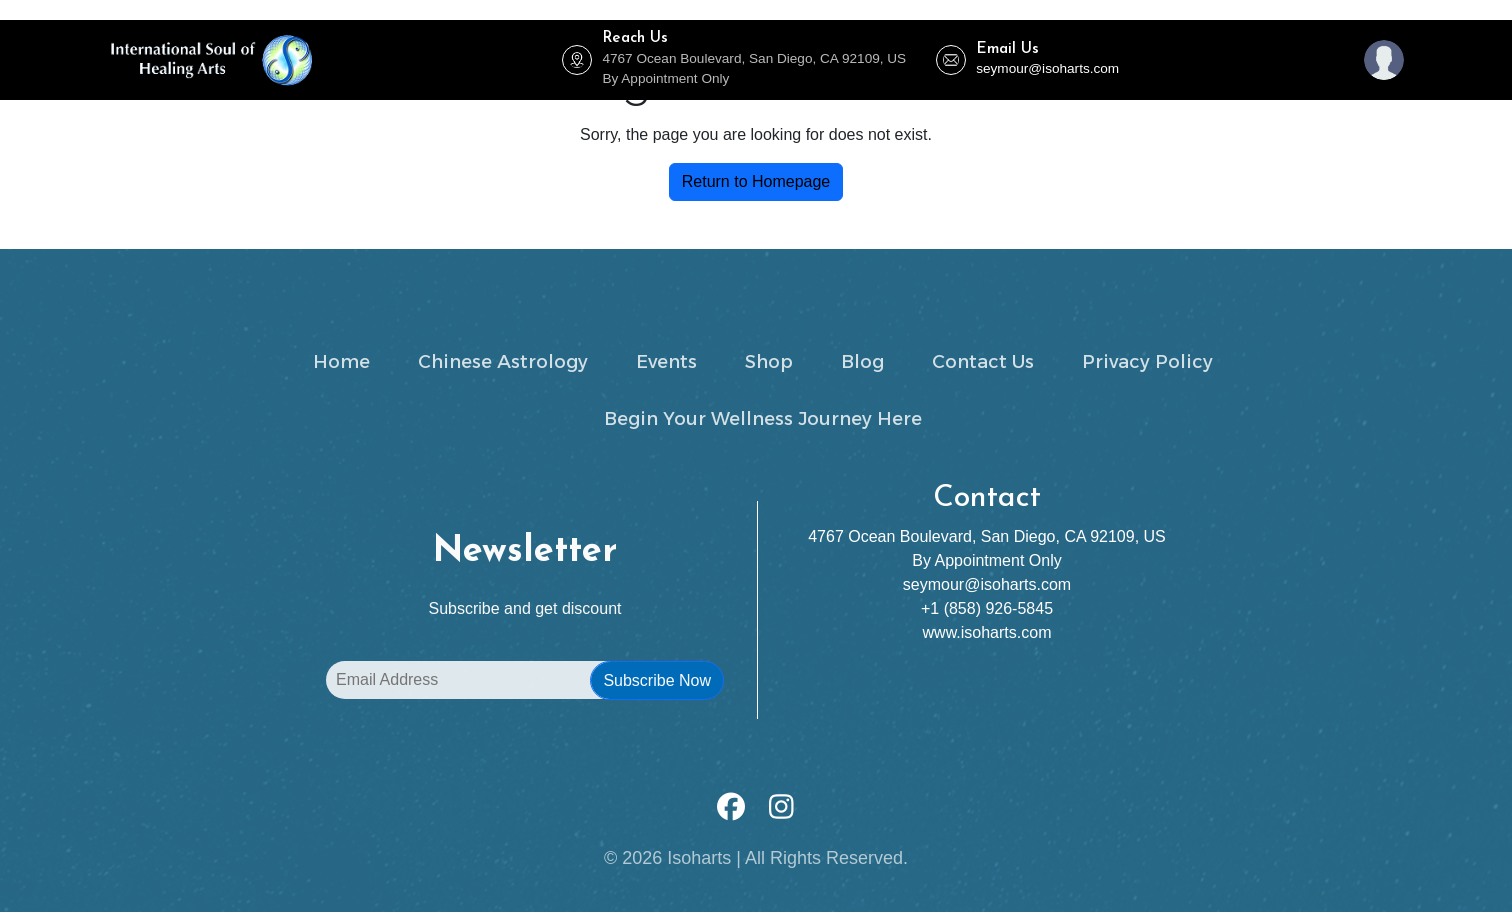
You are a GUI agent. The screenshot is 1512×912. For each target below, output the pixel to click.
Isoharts (699, 858)
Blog (981, 120)
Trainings (850, 120)
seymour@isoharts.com (1047, 68)
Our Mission (1151, 120)
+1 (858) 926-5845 (987, 608)
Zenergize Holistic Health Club (545, 120)
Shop (928, 120)
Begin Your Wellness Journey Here (763, 419)
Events (402, 120)
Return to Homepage (756, 181)
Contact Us (1055, 120)
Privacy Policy (1147, 362)
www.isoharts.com (987, 632)
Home (339, 120)
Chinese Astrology (727, 120)
